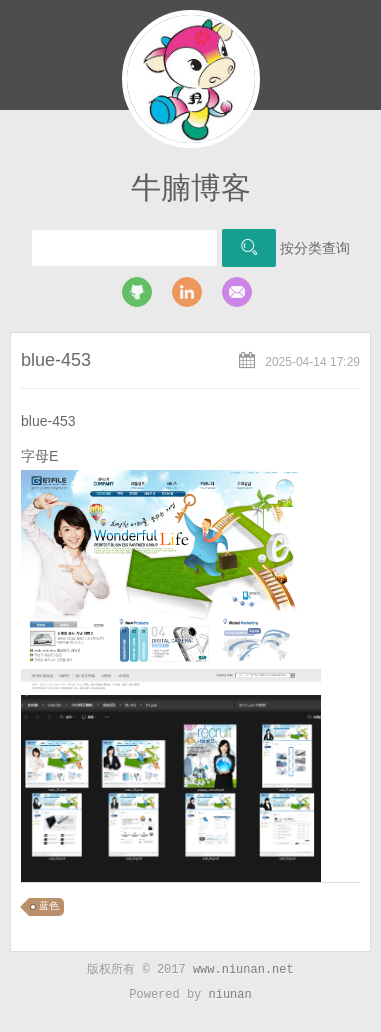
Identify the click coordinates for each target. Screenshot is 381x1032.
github (137, 292)
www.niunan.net (243, 970)
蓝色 (49, 906)
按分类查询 (315, 248)
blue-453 (56, 360)
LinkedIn (187, 292)
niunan (230, 995)
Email (237, 292)
